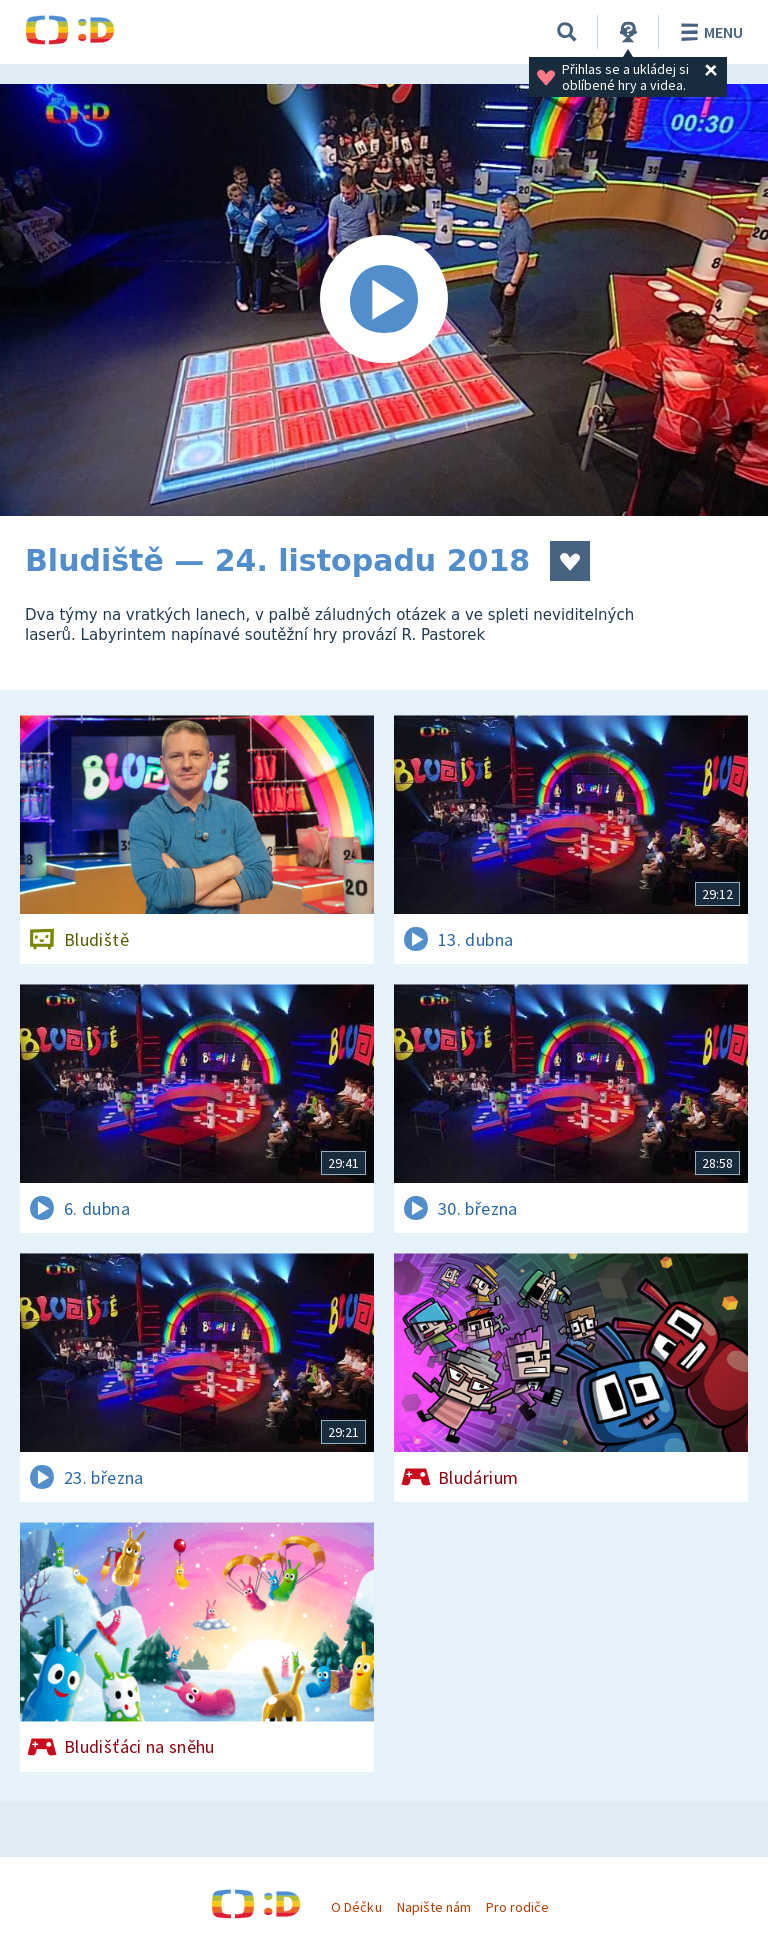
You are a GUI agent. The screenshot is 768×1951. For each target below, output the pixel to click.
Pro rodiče (517, 1907)
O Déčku (356, 1907)
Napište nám (434, 1907)
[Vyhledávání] (567, 32)
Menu (708, 32)
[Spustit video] (384, 300)
